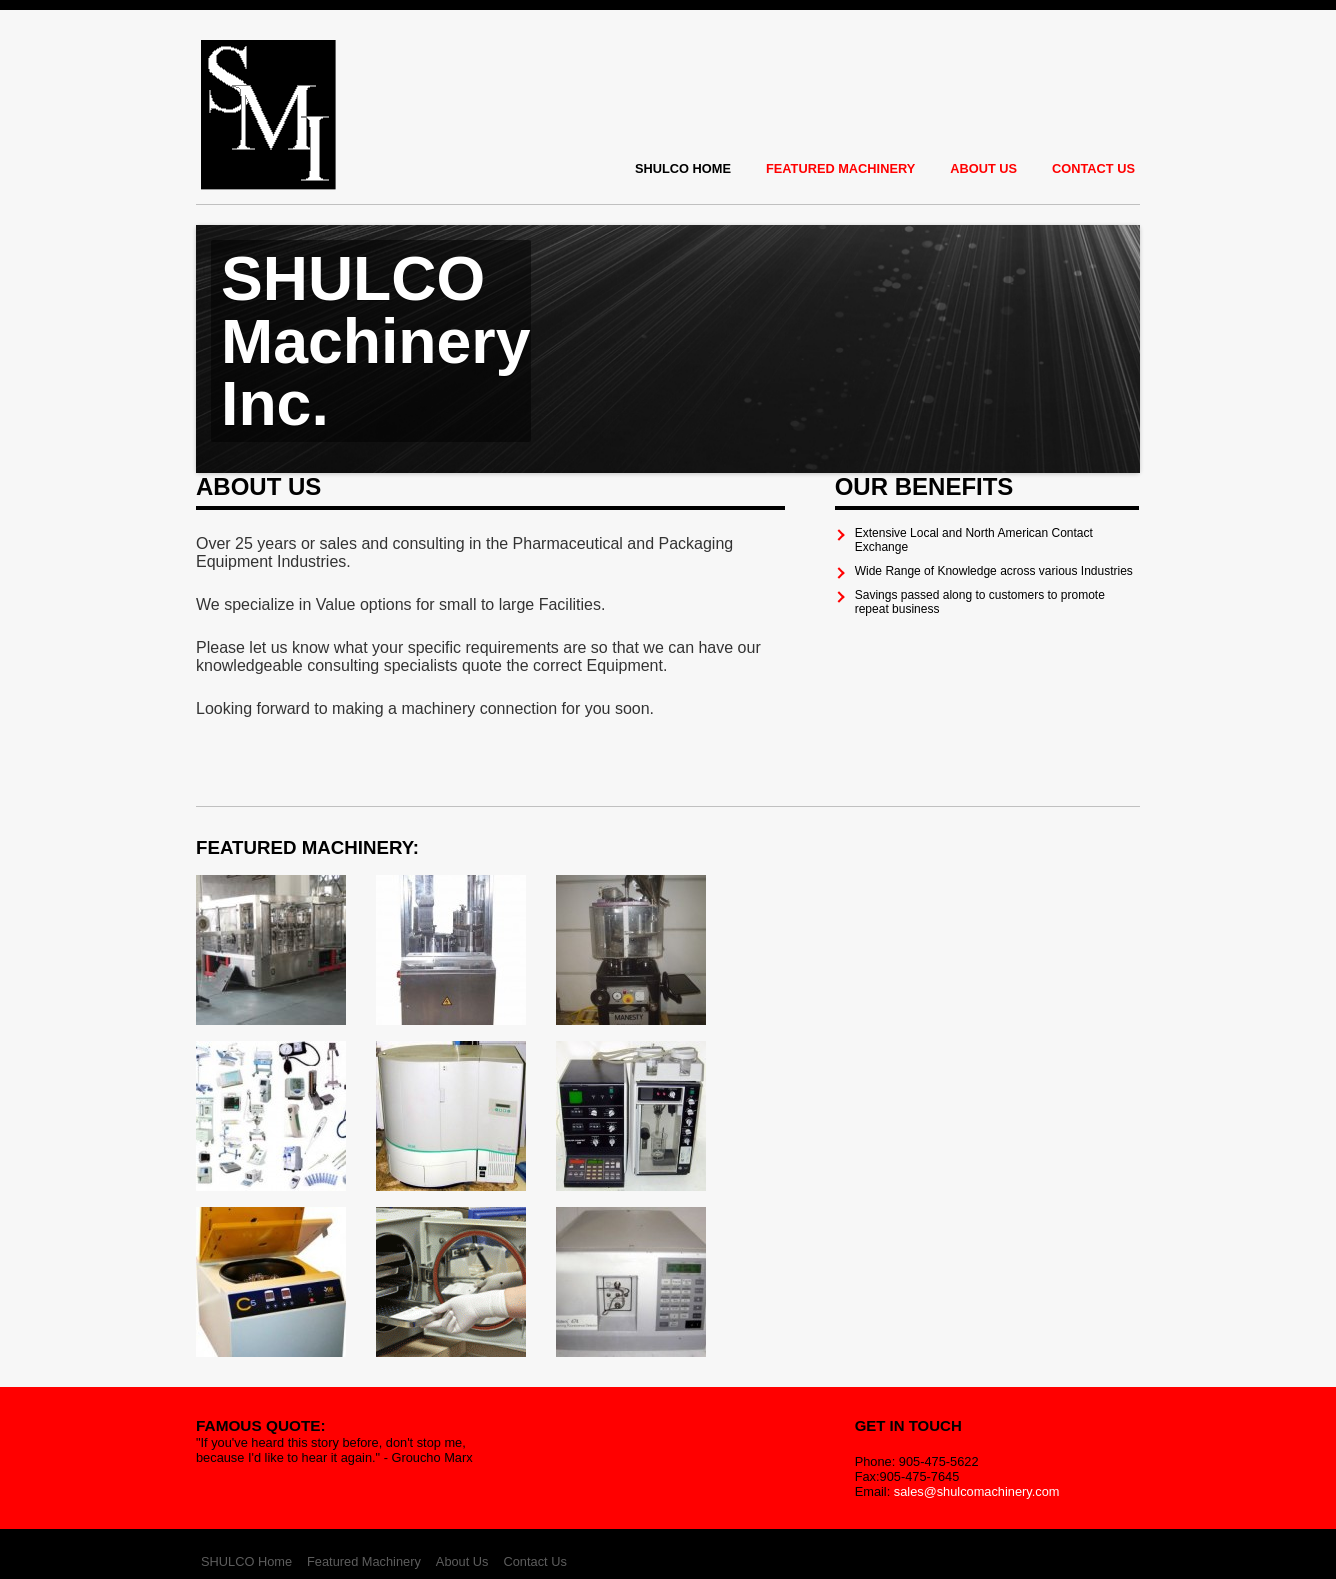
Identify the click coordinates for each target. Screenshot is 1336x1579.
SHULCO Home (683, 168)
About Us (983, 168)
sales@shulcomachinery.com (977, 1491)
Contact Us (1093, 168)
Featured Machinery (840, 168)
